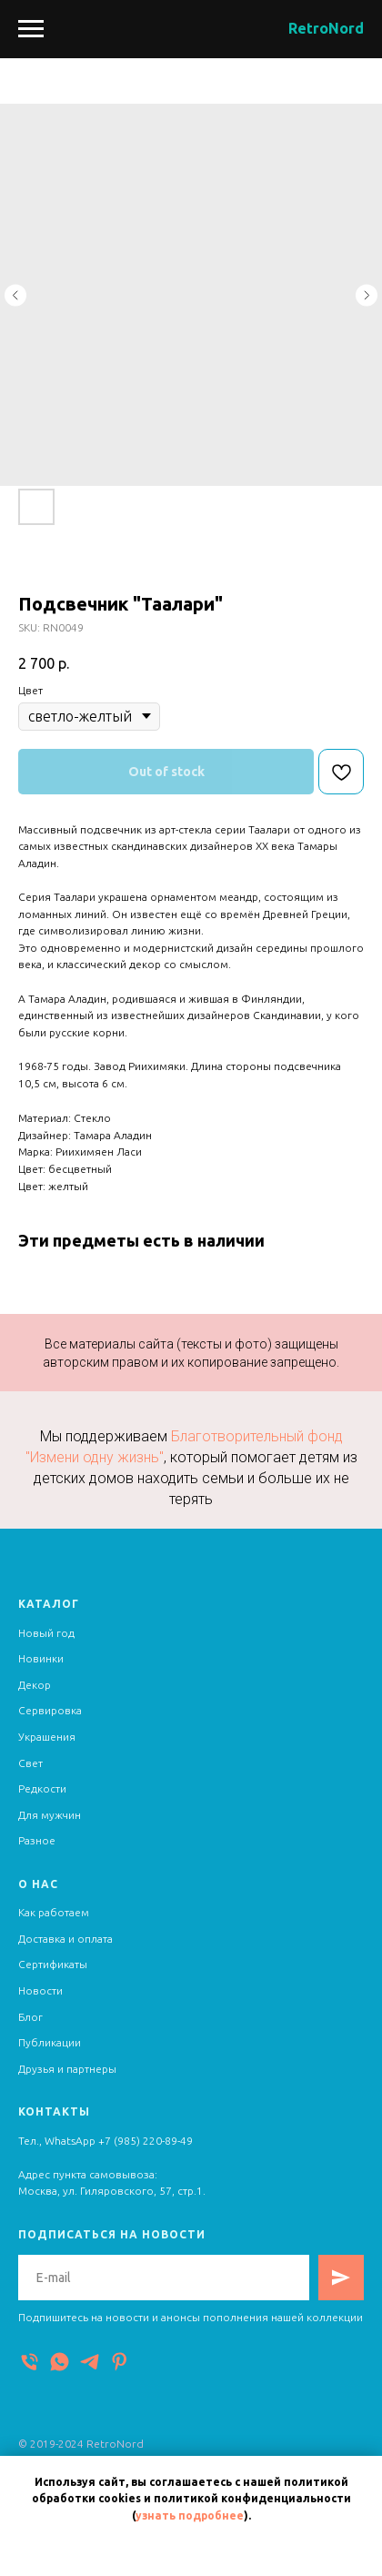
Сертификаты (52, 1964)
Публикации (49, 2042)
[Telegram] (89, 2361)
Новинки (41, 1658)
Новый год (46, 1633)
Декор (34, 1685)
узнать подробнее (190, 2515)
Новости (40, 1990)
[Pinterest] (119, 2361)
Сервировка (50, 1710)
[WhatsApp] (59, 2361)
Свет (30, 1763)
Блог (30, 2017)
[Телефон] (29, 2361)
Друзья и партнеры (67, 2069)
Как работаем (53, 1912)
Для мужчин (49, 1815)
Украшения (46, 1737)
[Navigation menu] (31, 29)
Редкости (42, 1788)
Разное (36, 1840)
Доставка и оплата (65, 1939)
